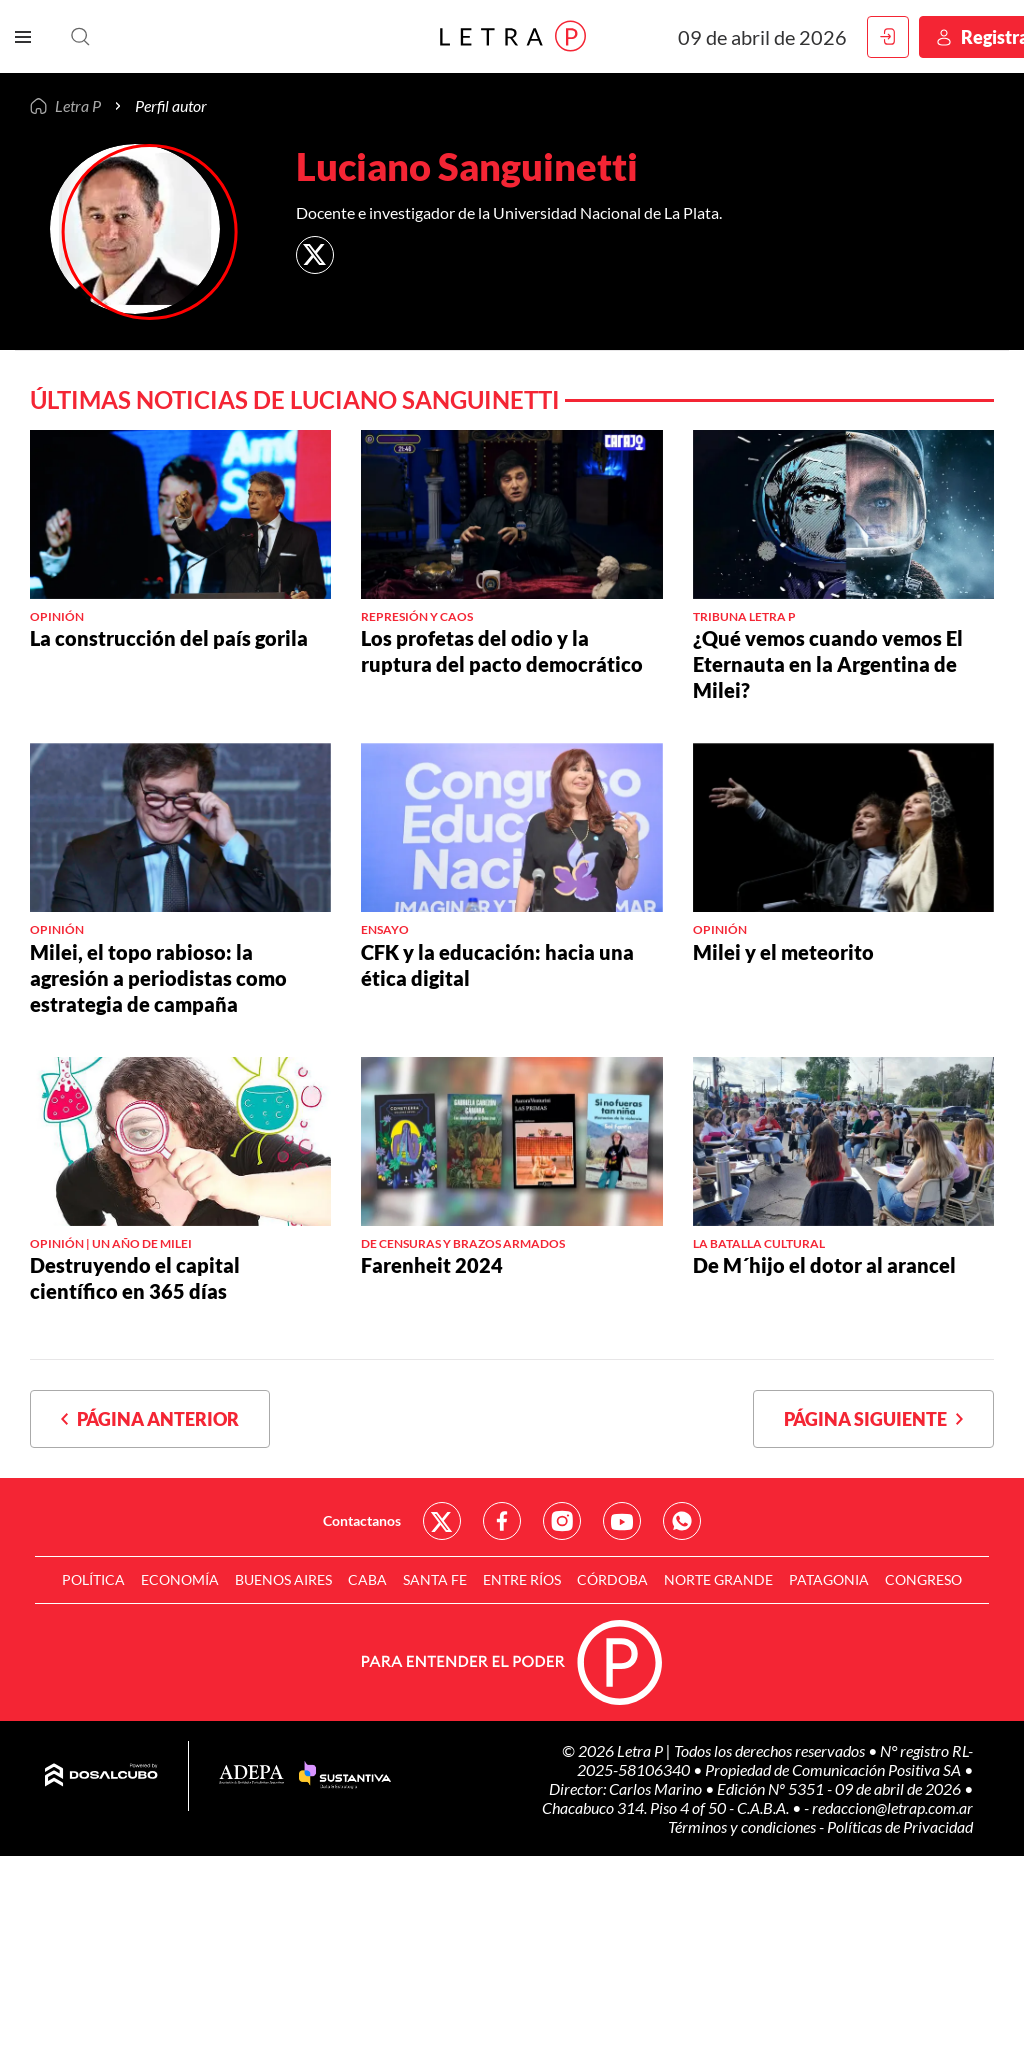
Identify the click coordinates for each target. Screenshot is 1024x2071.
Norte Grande (718, 1579)
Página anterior (150, 1419)
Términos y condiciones (743, 1826)
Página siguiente (873, 1419)
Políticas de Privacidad (900, 1826)
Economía (180, 1579)
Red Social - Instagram (562, 1521)
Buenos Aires (283, 1579)
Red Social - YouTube (622, 1521)
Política (93, 1579)
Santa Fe (435, 1579)
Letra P (78, 106)
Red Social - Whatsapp (682, 1521)
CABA (367, 1579)
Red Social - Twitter (442, 1521)
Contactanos (362, 1520)
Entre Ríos (522, 1579)
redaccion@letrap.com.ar (892, 1807)
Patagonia (829, 1579)
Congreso (923, 1579)
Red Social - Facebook (502, 1521)
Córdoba (612, 1579)
